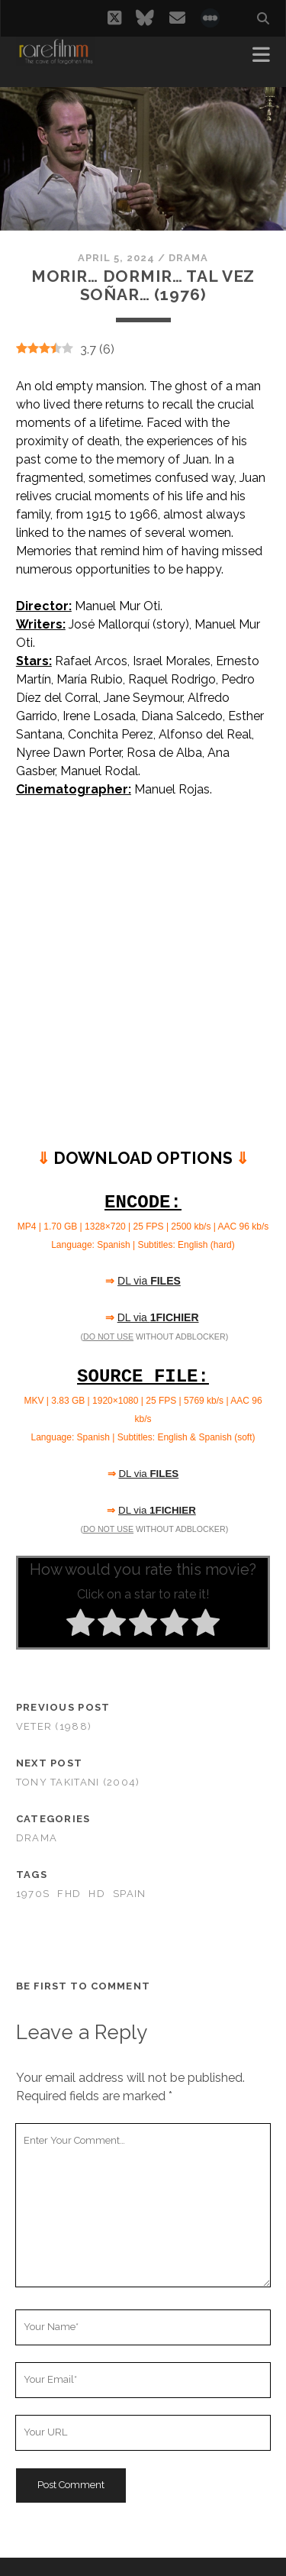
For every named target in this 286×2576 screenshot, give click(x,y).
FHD (69, 1893)
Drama (188, 257)
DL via (149, 1281)
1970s (33, 1893)
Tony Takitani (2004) (78, 1782)
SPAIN (129, 1893)
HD (96, 1893)
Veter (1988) (54, 1726)
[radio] (80, 1625)
